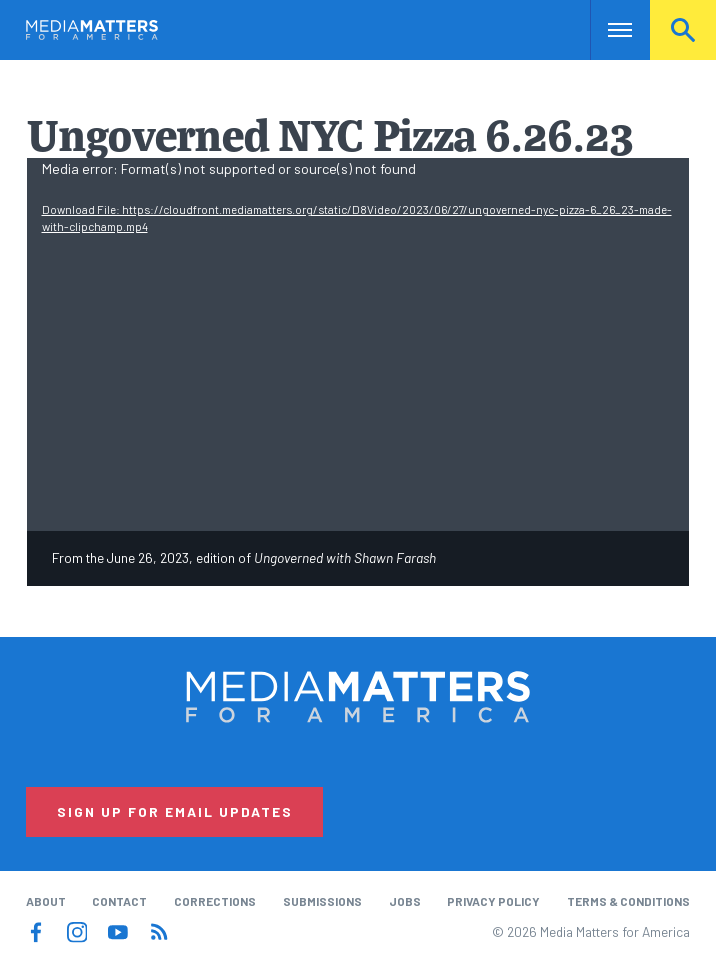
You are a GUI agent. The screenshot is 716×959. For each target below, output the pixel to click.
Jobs (405, 901)
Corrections (215, 901)
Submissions (322, 901)
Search (683, 30)
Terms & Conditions (628, 901)
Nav (607, 30)
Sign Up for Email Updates (175, 811)
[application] (358, 344)
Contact (119, 901)
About (46, 901)
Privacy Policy (493, 901)
